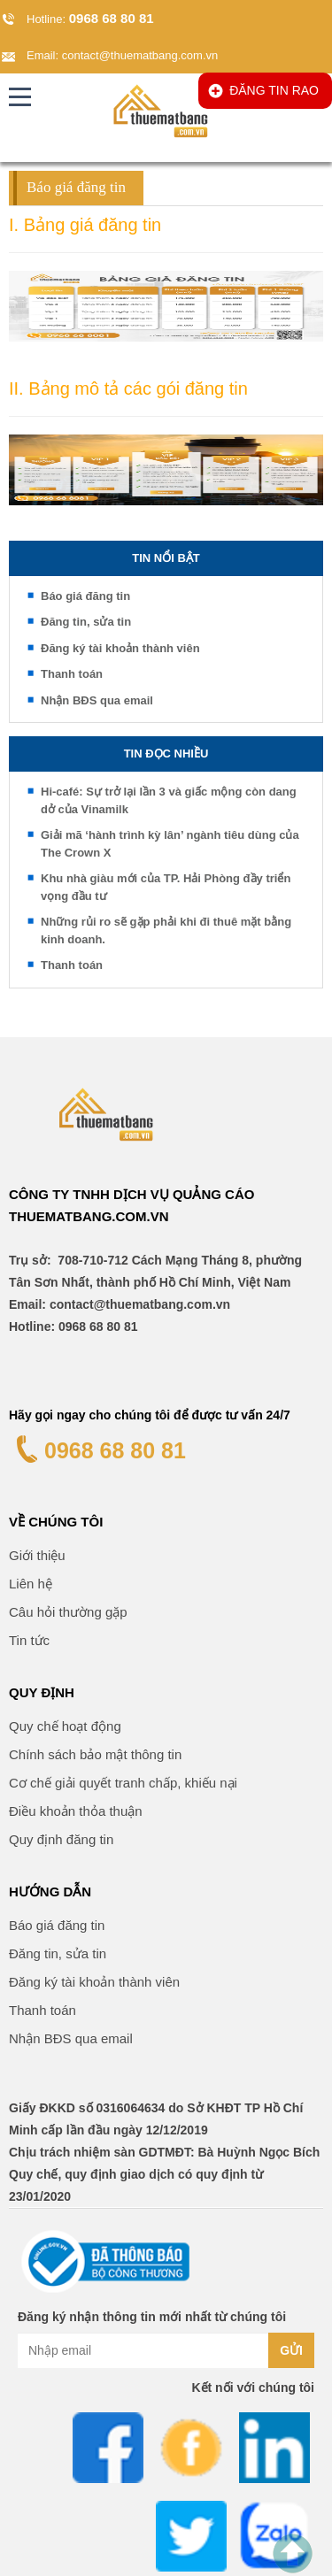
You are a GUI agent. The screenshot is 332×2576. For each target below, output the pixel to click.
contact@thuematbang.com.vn (140, 55)
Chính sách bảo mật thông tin (95, 1754)
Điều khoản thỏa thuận (76, 1811)
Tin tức (29, 1640)
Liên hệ (30, 1583)
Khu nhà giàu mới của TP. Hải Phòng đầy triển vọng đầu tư (165, 887)
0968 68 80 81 (111, 18)
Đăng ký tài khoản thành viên (120, 648)
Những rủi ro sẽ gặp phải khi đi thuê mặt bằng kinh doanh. (166, 930)
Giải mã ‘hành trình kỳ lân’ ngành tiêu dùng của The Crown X (170, 843)
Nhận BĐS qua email (97, 700)
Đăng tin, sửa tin (86, 621)
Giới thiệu (37, 1555)
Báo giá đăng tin (85, 596)
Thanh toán (72, 674)
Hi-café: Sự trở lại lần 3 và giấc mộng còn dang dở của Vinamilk (169, 800)
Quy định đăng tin (61, 1839)
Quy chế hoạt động (65, 1726)
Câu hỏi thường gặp (68, 1611)
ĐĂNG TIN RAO (274, 90)
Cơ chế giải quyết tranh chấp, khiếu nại (123, 1782)
